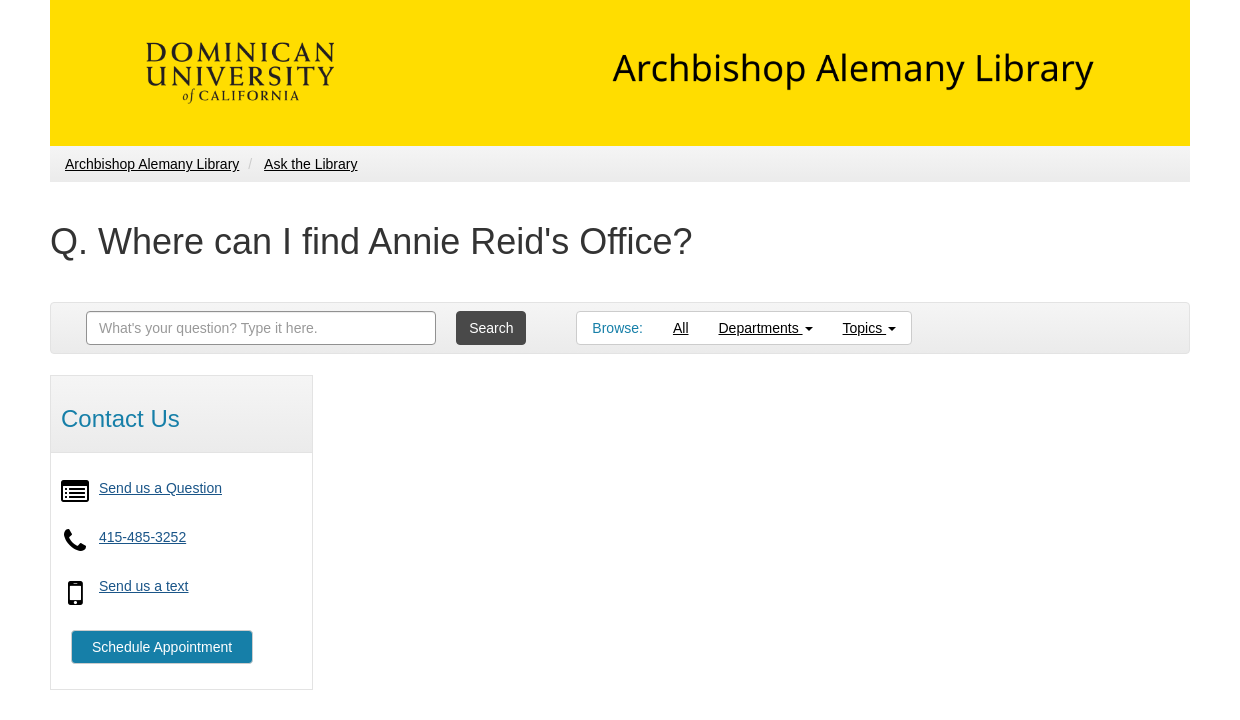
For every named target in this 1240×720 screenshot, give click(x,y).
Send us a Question (160, 488)
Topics (870, 328)
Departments (766, 328)
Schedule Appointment (162, 647)
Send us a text (144, 586)
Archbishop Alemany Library (152, 164)
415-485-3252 (142, 537)
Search (491, 328)
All (681, 328)
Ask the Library (310, 164)
